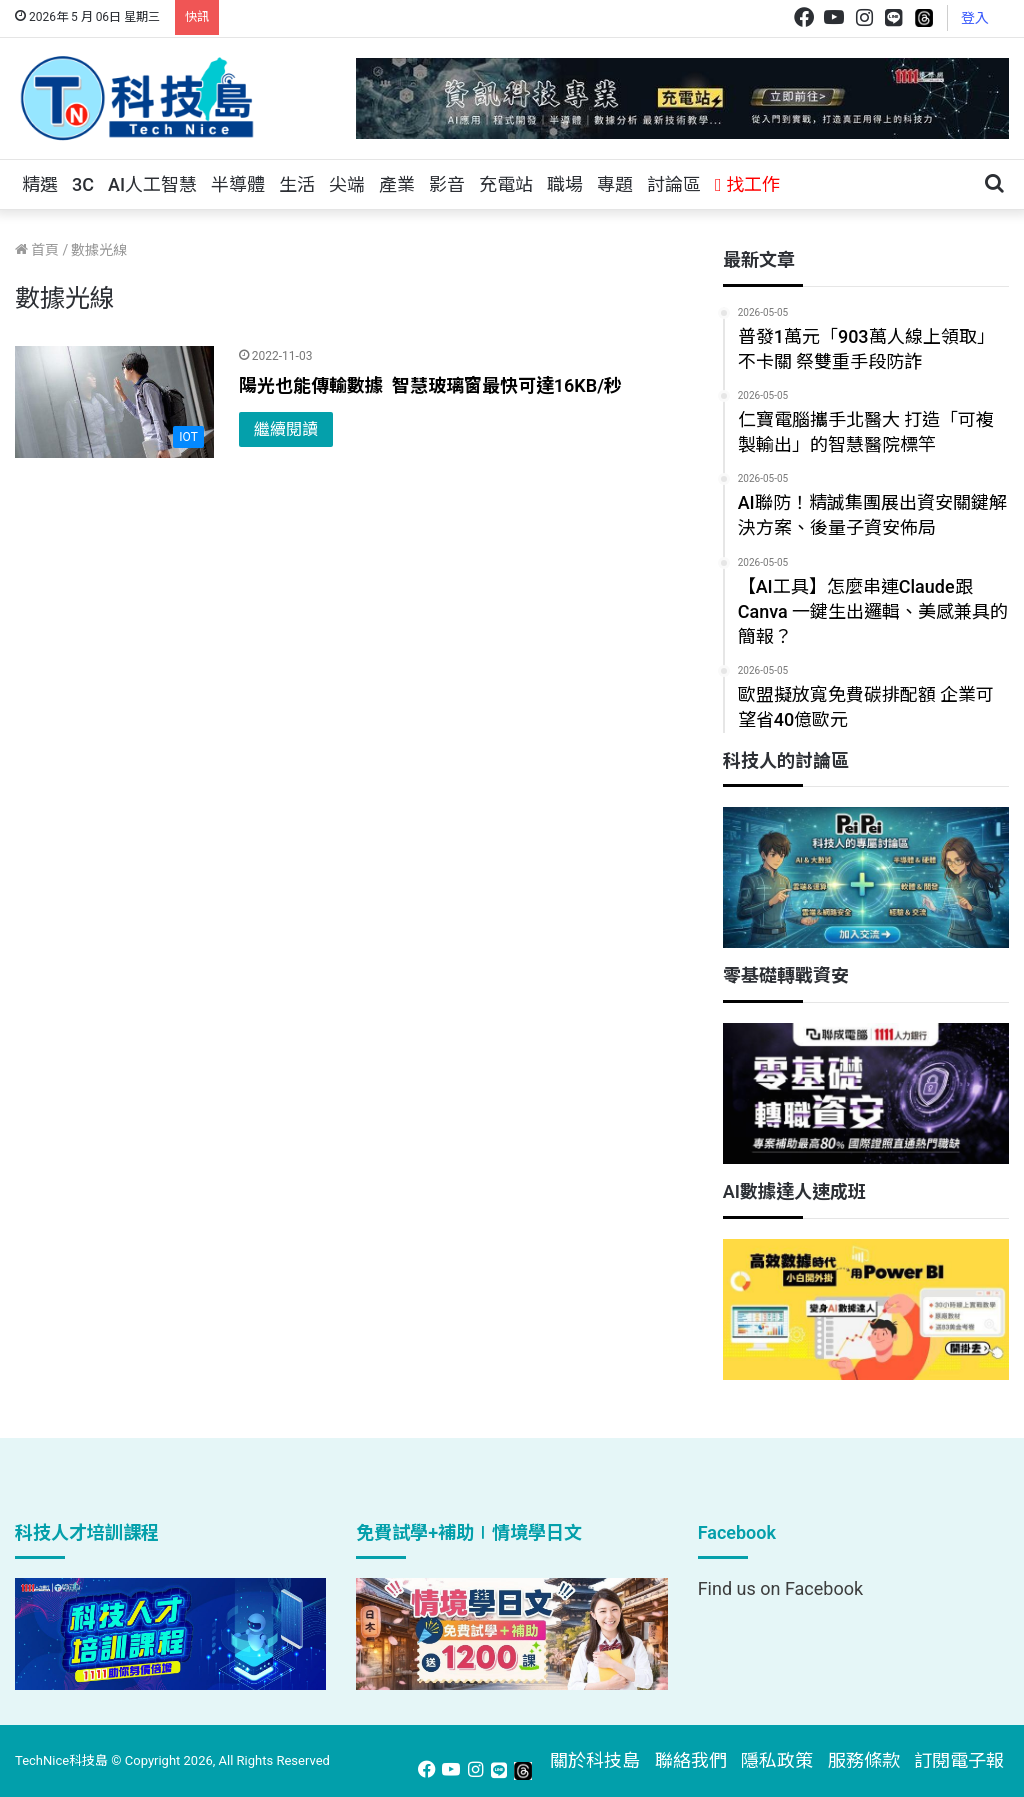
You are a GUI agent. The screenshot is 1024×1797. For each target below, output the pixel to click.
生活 (297, 184)
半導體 (238, 184)
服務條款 (864, 1760)
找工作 (747, 184)
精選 (40, 184)
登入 (975, 18)
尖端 (347, 184)
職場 (565, 184)
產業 (397, 184)
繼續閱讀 (286, 429)
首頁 (37, 250)
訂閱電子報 (959, 1760)
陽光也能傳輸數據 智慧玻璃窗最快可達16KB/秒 (430, 385)
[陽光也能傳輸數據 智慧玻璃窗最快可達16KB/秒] (114, 402)
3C (83, 184)
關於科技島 (595, 1760)
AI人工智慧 (152, 184)
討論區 (674, 184)
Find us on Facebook (780, 1588)
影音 (447, 184)
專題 (615, 184)
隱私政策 (777, 1760)
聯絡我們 (691, 1760)
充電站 (506, 184)
